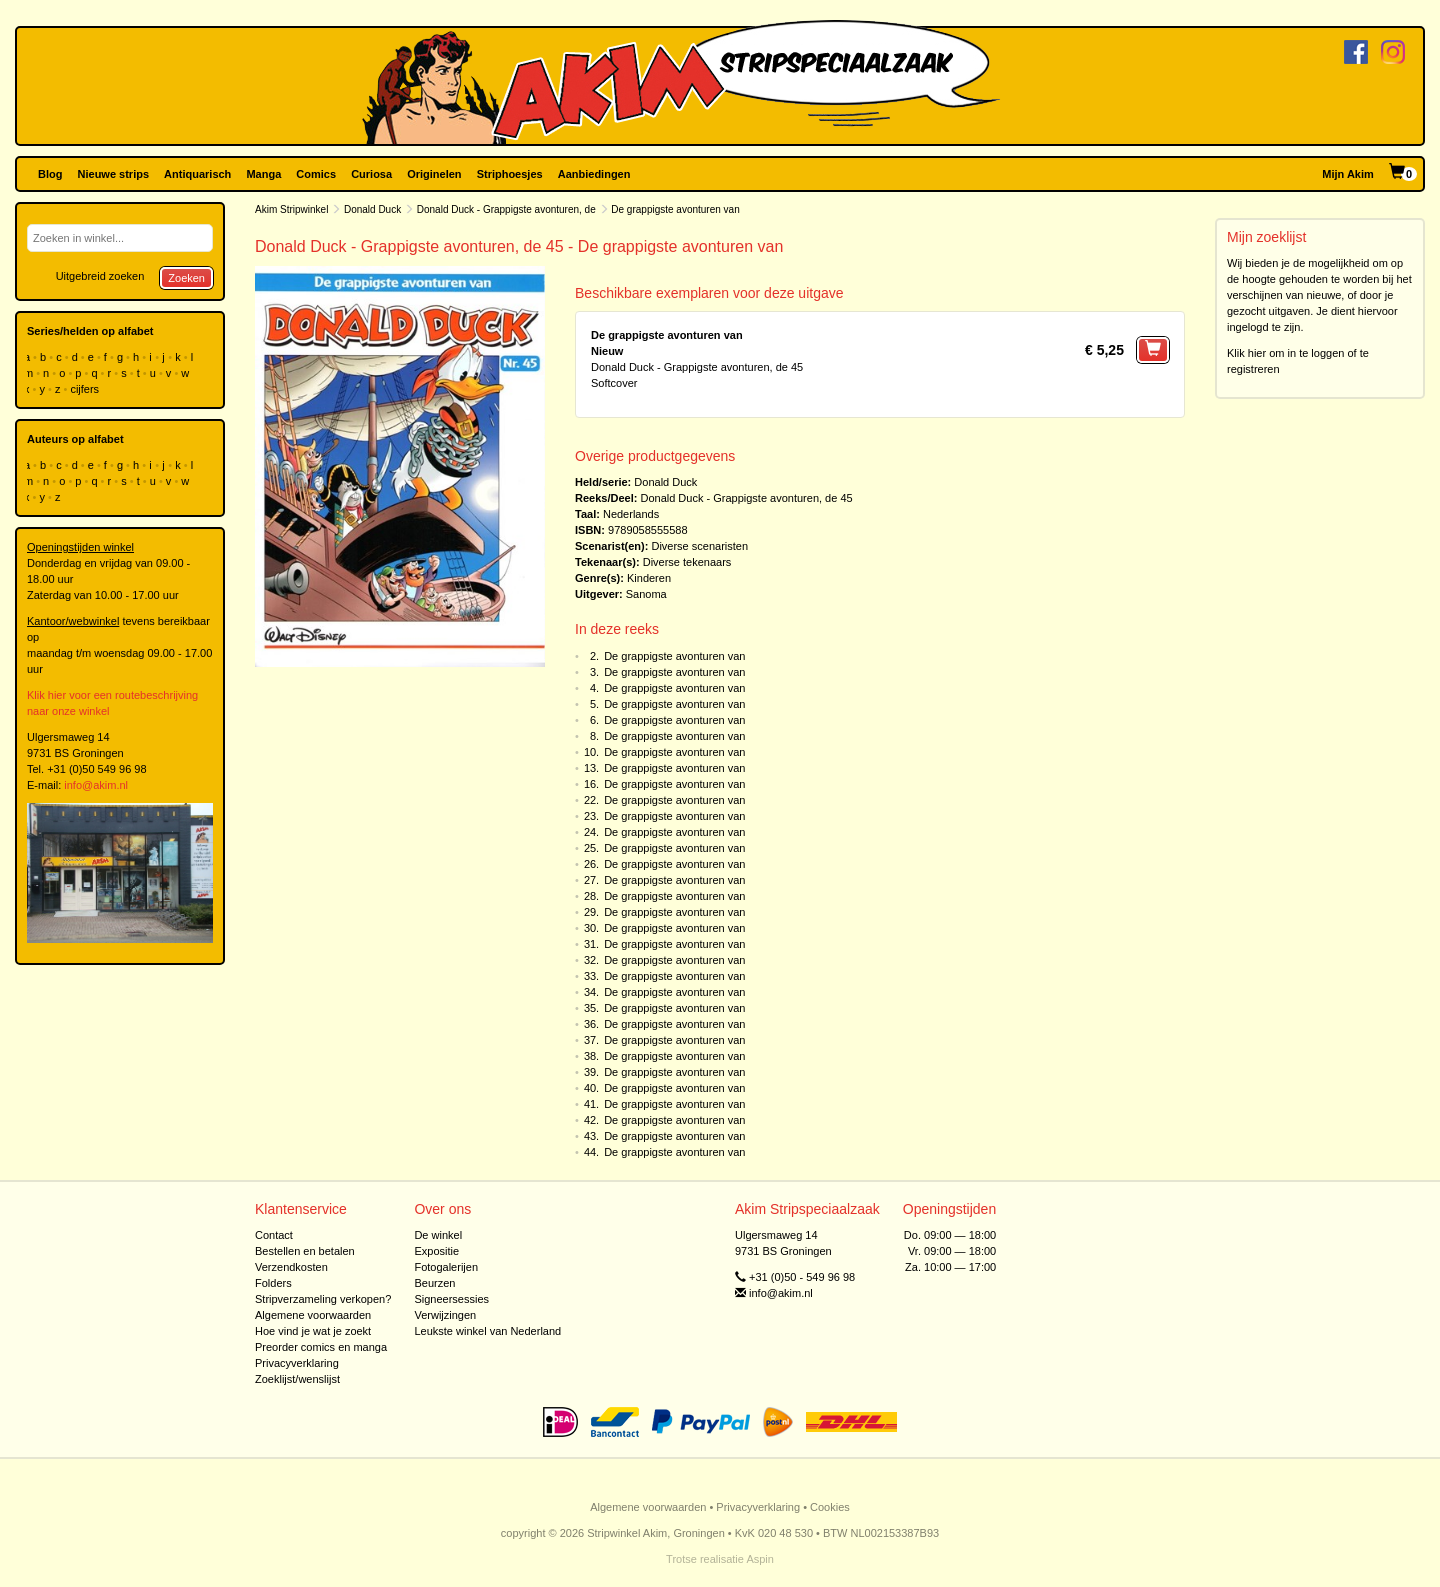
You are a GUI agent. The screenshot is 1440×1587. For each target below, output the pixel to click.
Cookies (830, 1507)
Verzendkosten (291, 1267)
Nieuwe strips (114, 174)
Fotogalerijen (446, 1267)
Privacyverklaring (297, 1363)
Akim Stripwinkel (291, 209)
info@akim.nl (96, 785)
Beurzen (434, 1283)
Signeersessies (451, 1299)
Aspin (760, 1559)
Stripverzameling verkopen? (323, 1299)
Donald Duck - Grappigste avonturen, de (506, 209)
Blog (50, 174)
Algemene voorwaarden (313, 1315)
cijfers (86, 389)
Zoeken (186, 278)
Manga (263, 174)
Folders (273, 1283)
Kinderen (649, 578)
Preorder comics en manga (321, 1347)
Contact (274, 1235)
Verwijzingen (445, 1315)
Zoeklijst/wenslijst (297, 1379)
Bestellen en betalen (305, 1251)
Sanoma (646, 594)
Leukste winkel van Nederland (487, 1331)
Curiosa (371, 174)
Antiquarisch (197, 174)
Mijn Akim (1348, 174)
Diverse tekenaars (687, 562)
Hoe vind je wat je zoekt (313, 1331)
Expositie (436, 1251)
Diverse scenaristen (699, 546)
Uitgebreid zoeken (100, 276)
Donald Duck (372, 209)
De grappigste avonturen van (674, 656)
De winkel (438, 1235)
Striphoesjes (510, 174)
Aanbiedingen (594, 174)
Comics (316, 174)
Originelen (434, 174)
